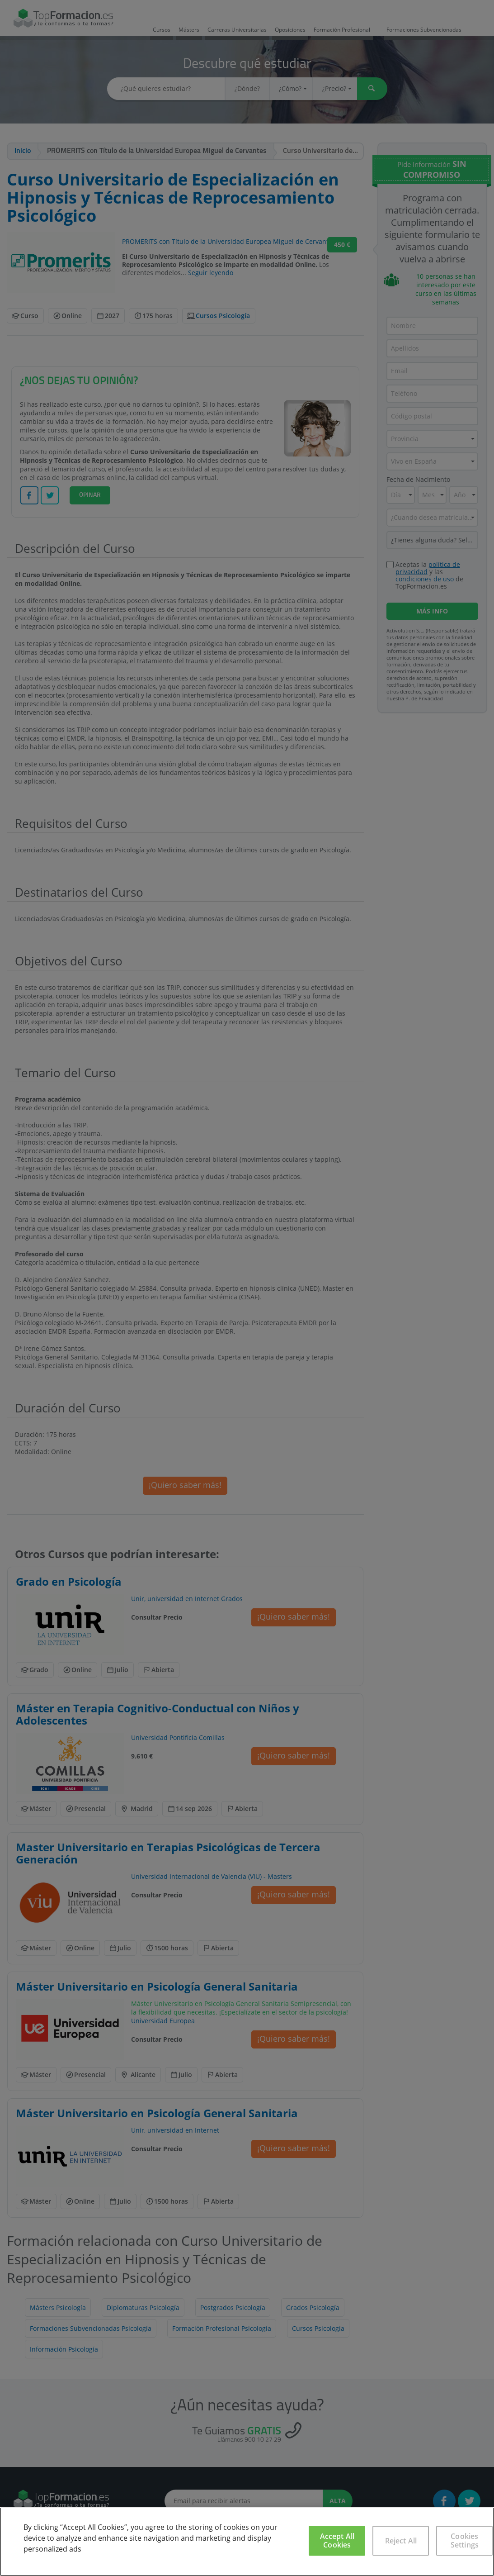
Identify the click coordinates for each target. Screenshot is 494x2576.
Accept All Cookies (337, 2540)
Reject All (401, 2541)
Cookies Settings (465, 2540)
